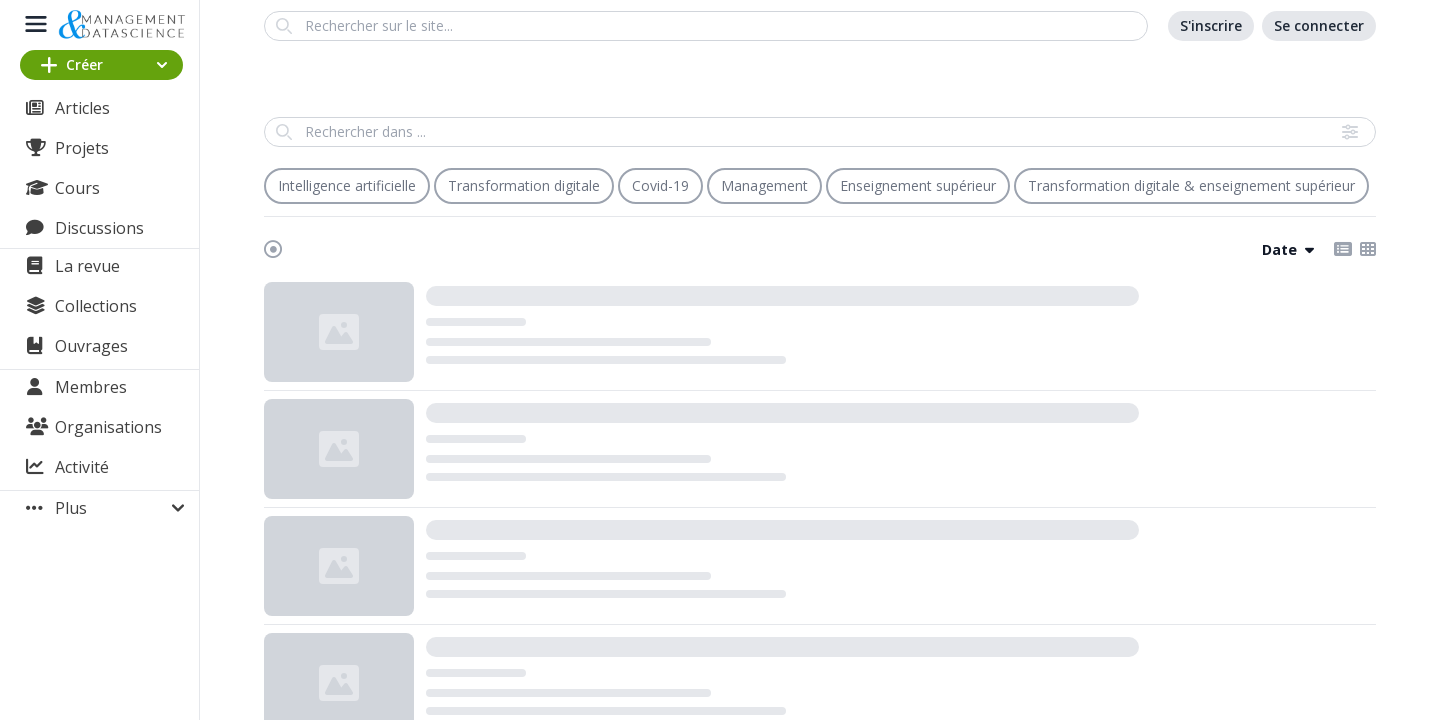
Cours (77, 188)
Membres (91, 387)
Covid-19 (660, 185)
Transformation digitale (524, 185)
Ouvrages (91, 346)
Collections (96, 306)
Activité (82, 467)
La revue (87, 266)
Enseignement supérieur (918, 185)
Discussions (99, 228)
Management (764, 185)
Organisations (108, 427)
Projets (82, 148)
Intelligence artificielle (347, 185)
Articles (82, 108)
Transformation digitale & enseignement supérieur (1191, 185)
